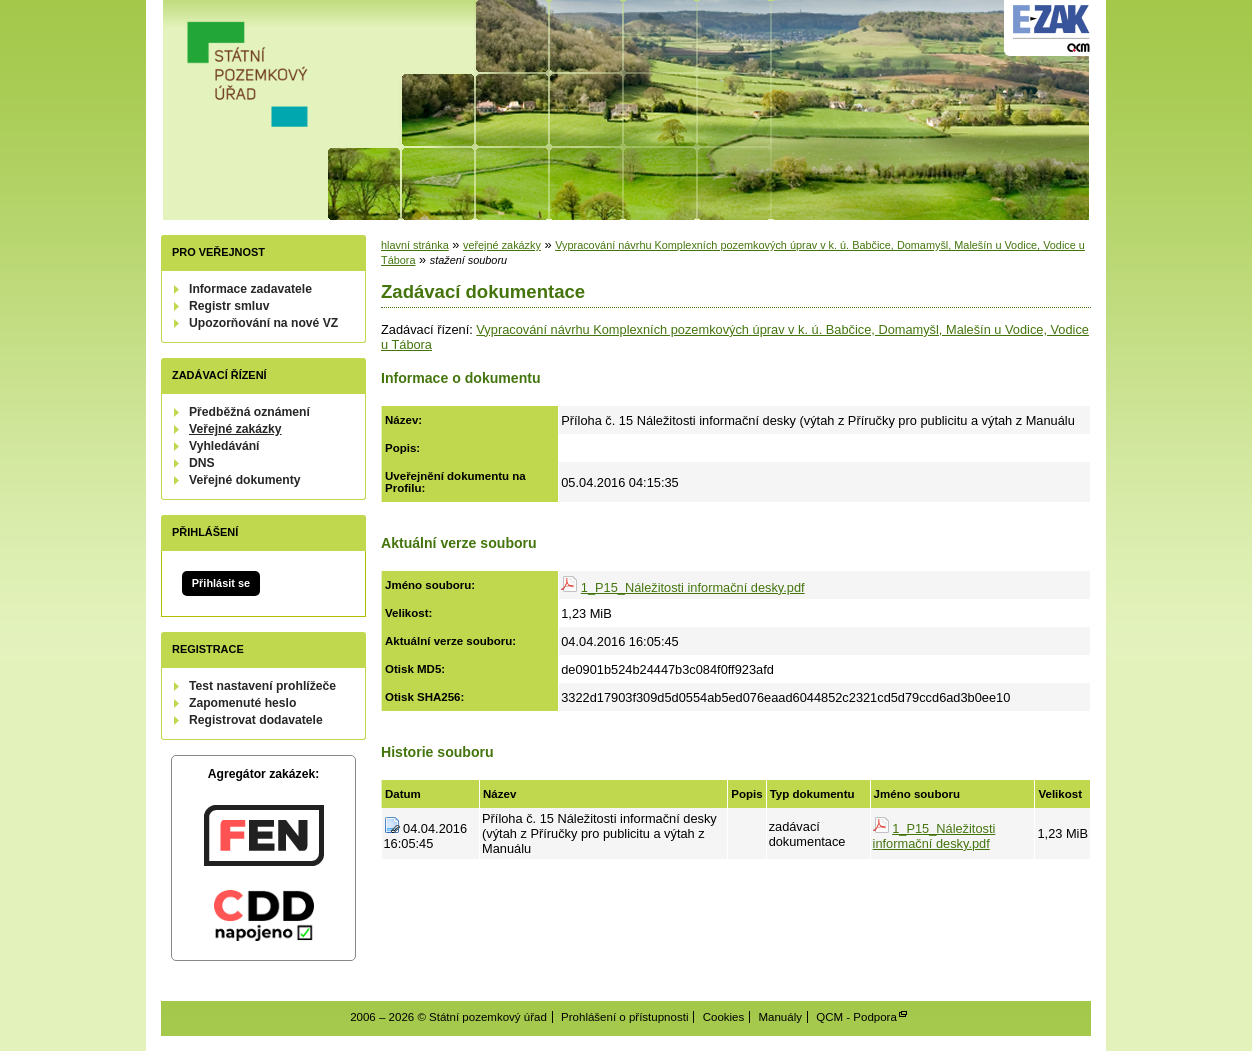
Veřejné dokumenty (244, 480)
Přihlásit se (221, 583)
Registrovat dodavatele (256, 720)
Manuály (780, 1017)
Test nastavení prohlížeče (262, 686)
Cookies (724, 1017)
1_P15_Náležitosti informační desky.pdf (693, 587)
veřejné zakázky (502, 245)
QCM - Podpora (856, 1017)
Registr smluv (229, 306)
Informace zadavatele (250, 289)
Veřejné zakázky (235, 429)
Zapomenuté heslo (242, 703)
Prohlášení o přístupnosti (624, 1017)
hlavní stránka (415, 245)
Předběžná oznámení (249, 412)
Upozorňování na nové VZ (263, 323)
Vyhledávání (224, 446)
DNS (202, 463)
